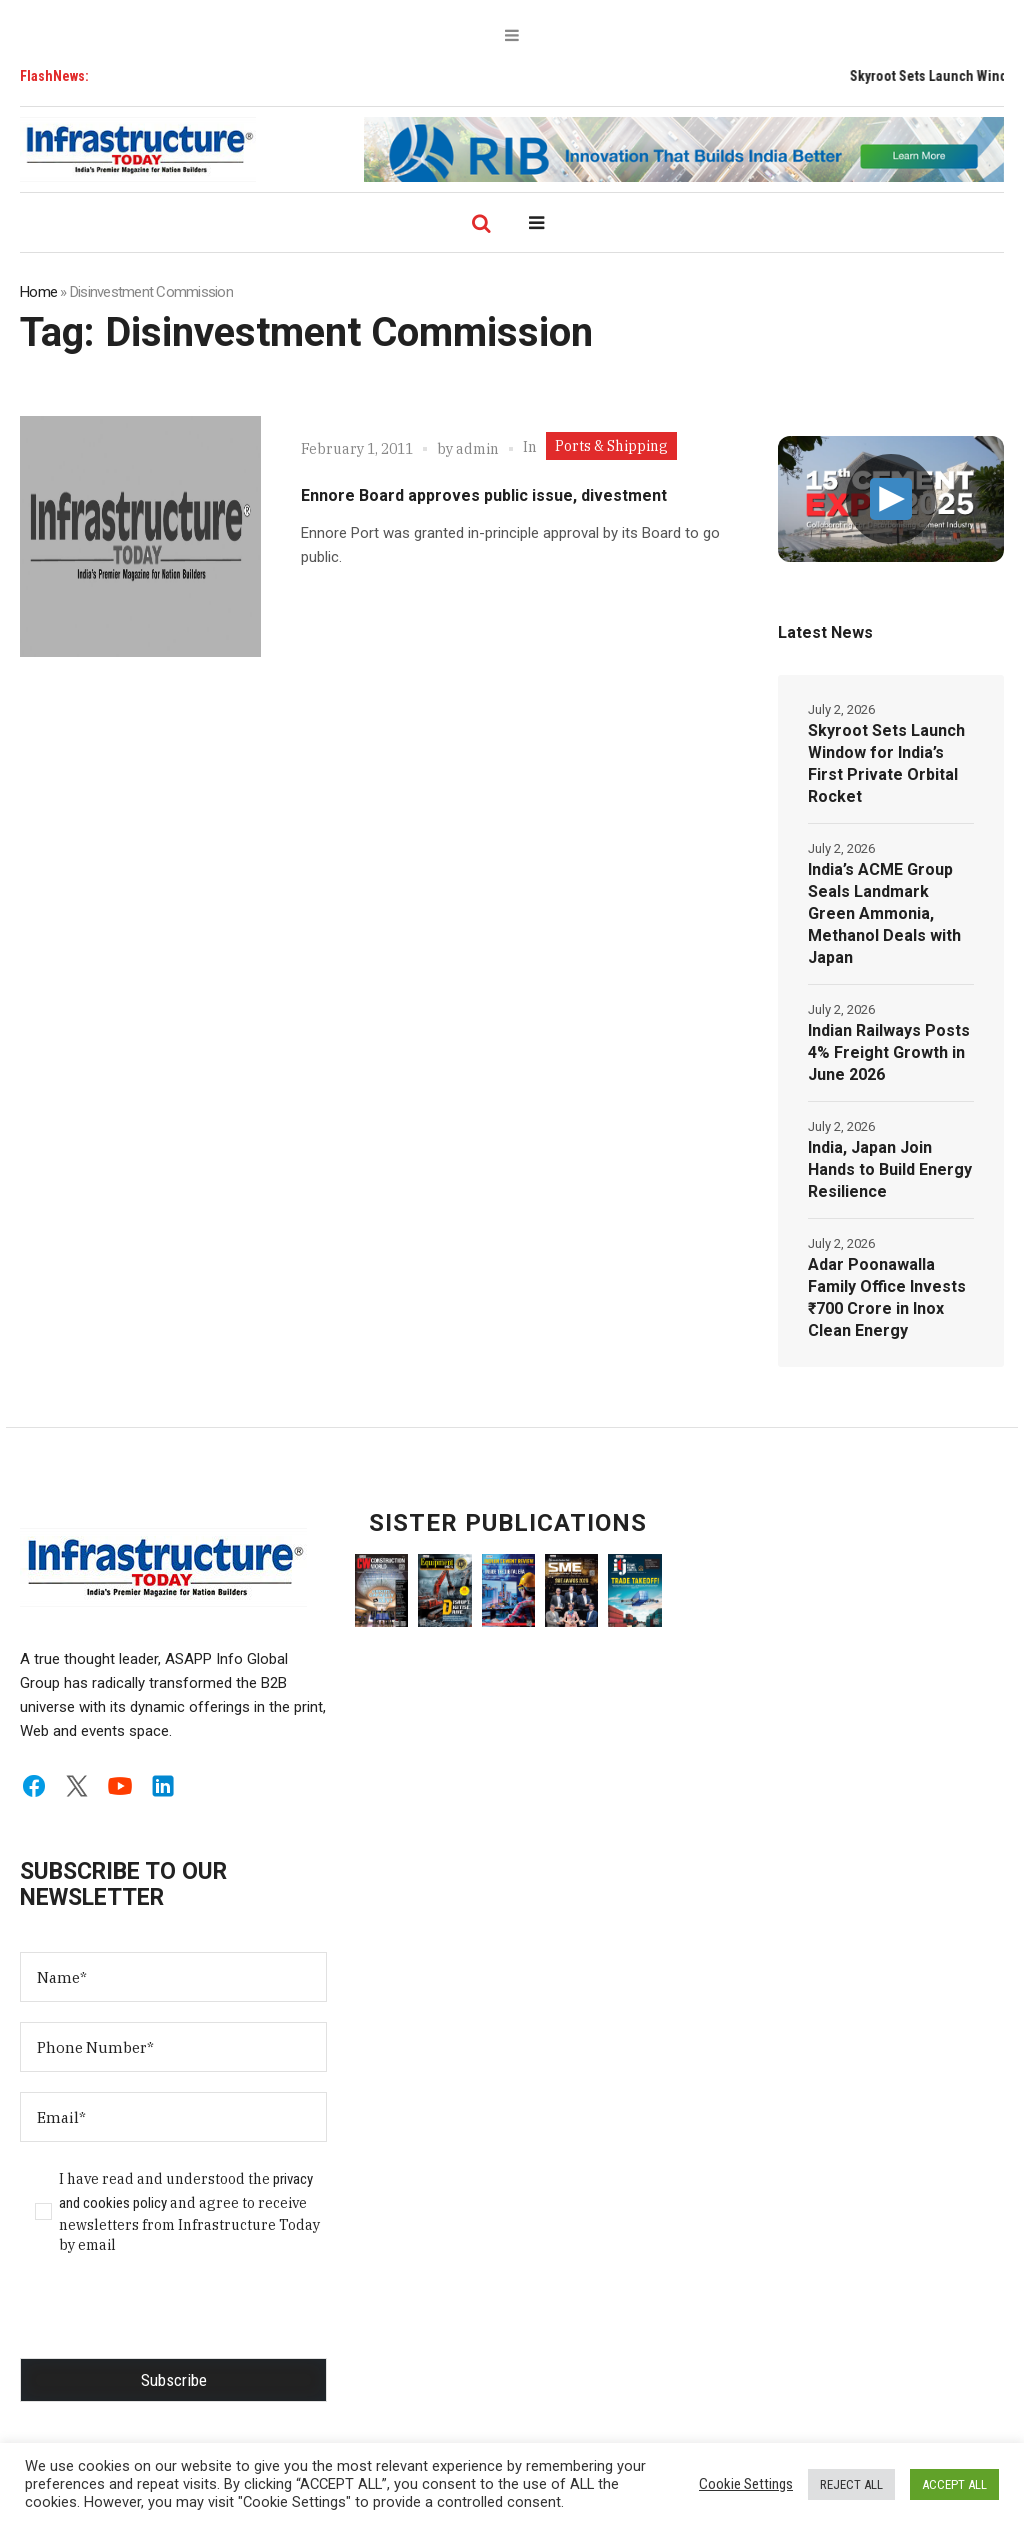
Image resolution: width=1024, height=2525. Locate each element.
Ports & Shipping (611, 446)
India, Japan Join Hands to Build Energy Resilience (890, 1169)
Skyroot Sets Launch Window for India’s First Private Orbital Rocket (886, 763)
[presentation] (172, 2319)
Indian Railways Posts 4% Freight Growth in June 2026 (889, 1052)
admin (477, 449)
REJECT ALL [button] (851, 2484)
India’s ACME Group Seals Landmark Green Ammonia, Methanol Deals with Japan (884, 913)
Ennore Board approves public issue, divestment (484, 495)
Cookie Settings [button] (746, 2484)
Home (38, 292)
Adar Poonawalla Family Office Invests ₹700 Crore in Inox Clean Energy (887, 1297)
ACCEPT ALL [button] (954, 2484)
